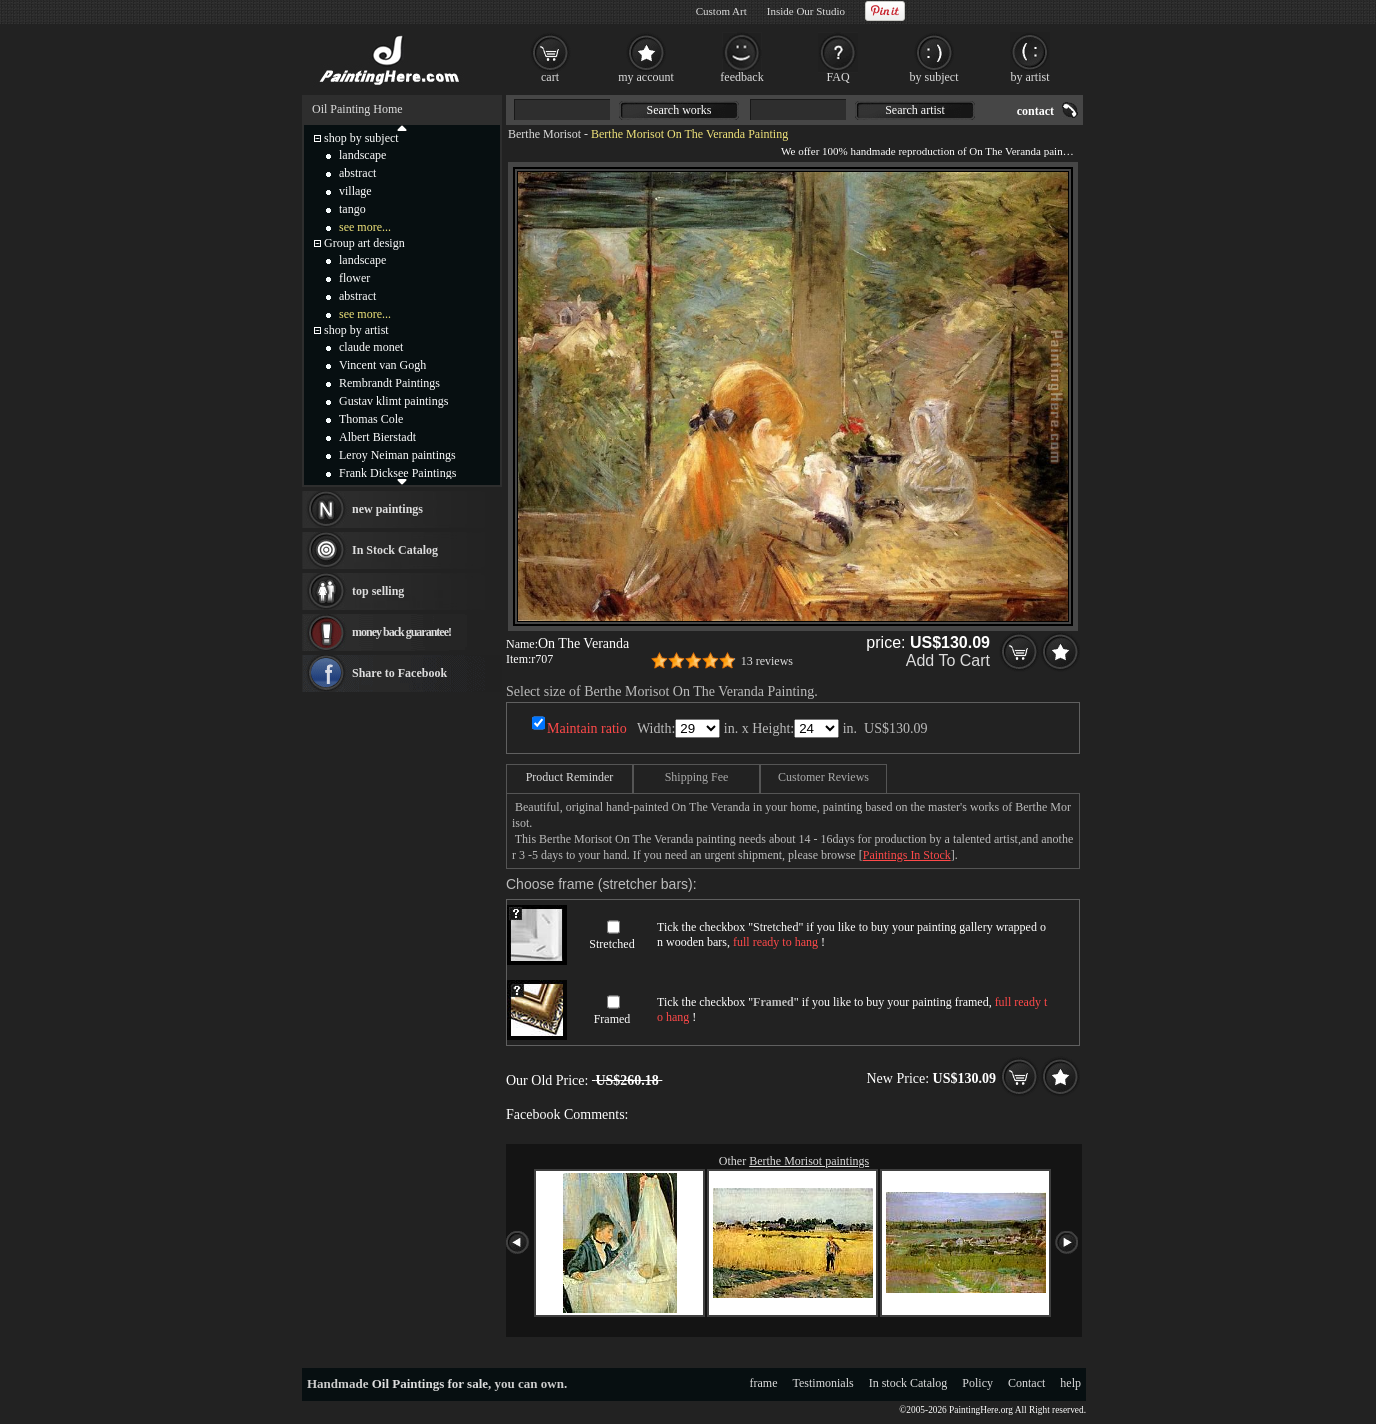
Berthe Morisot (544, 134)
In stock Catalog (908, 1383)
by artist (1030, 77)
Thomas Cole (371, 419)
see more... (365, 227)
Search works (679, 110)
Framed (612, 1019)
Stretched (611, 944)
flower (354, 278)
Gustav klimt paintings (393, 401)
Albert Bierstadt (377, 437)
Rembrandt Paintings (389, 383)
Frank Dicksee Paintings (397, 473)
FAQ (837, 77)
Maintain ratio (587, 728)
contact (1035, 111)
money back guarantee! (401, 632)
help (1070, 1383)
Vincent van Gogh (382, 365)
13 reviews (767, 661)
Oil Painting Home (357, 109)
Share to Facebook (399, 673)
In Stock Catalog (395, 550)
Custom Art (721, 11)
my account (646, 77)
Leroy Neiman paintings (397, 455)
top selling (378, 591)
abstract (357, 173)
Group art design (364, 243)
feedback (741, 77)
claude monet (371, 347)
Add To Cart (948, 660)
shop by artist (356, 330)
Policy (977, 1383)
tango (352, 209)
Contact (1026, 1383)
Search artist (915, 110)
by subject (934, 77)
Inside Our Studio (806, 11)
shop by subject (361, 138)
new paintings (387, 509)
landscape (362, 155)
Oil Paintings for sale (430, 1383)
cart (550, 77)
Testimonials (823, 1383)
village (355, 191)
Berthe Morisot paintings (809, 1161)
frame (764, 1383)
